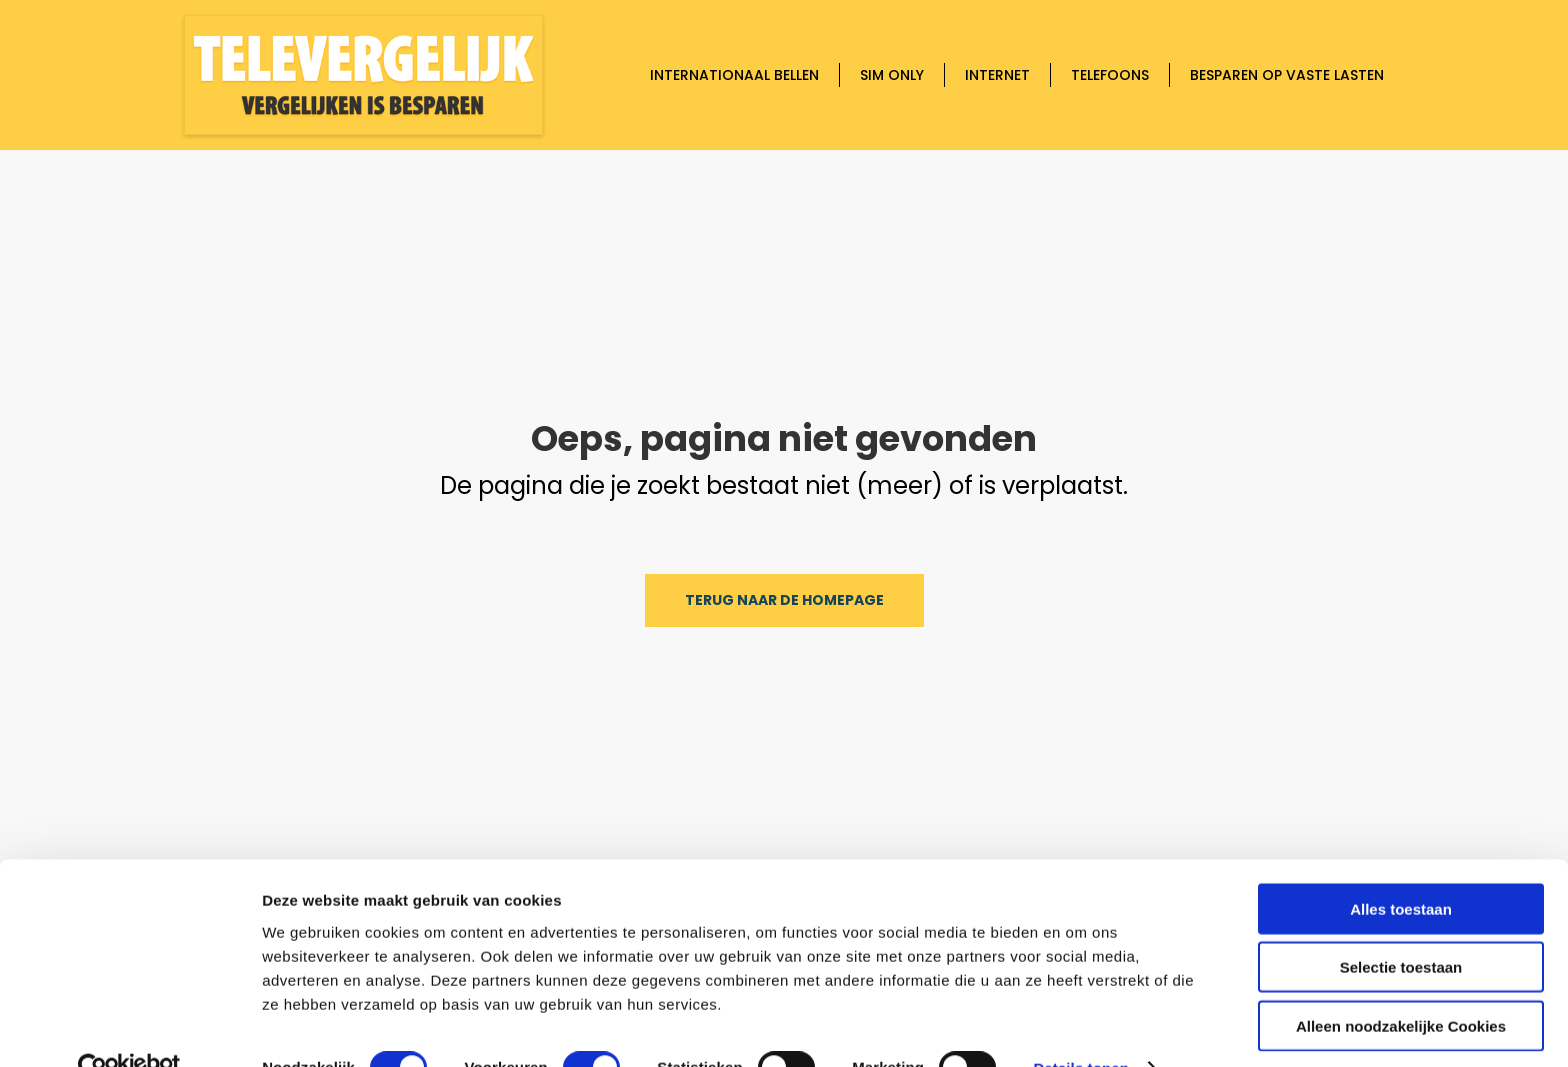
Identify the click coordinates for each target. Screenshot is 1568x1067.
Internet (997, 75)
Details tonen (1080, 1027)
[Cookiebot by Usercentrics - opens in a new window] (129, 1028)
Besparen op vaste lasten (1287, 75)
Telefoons (1110, 75)
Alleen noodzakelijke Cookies (1401, 984)
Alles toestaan (1401, 867)
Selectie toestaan (1401, 926)
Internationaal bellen (734, 75)
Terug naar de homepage (784, 600)
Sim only (892, 75)
